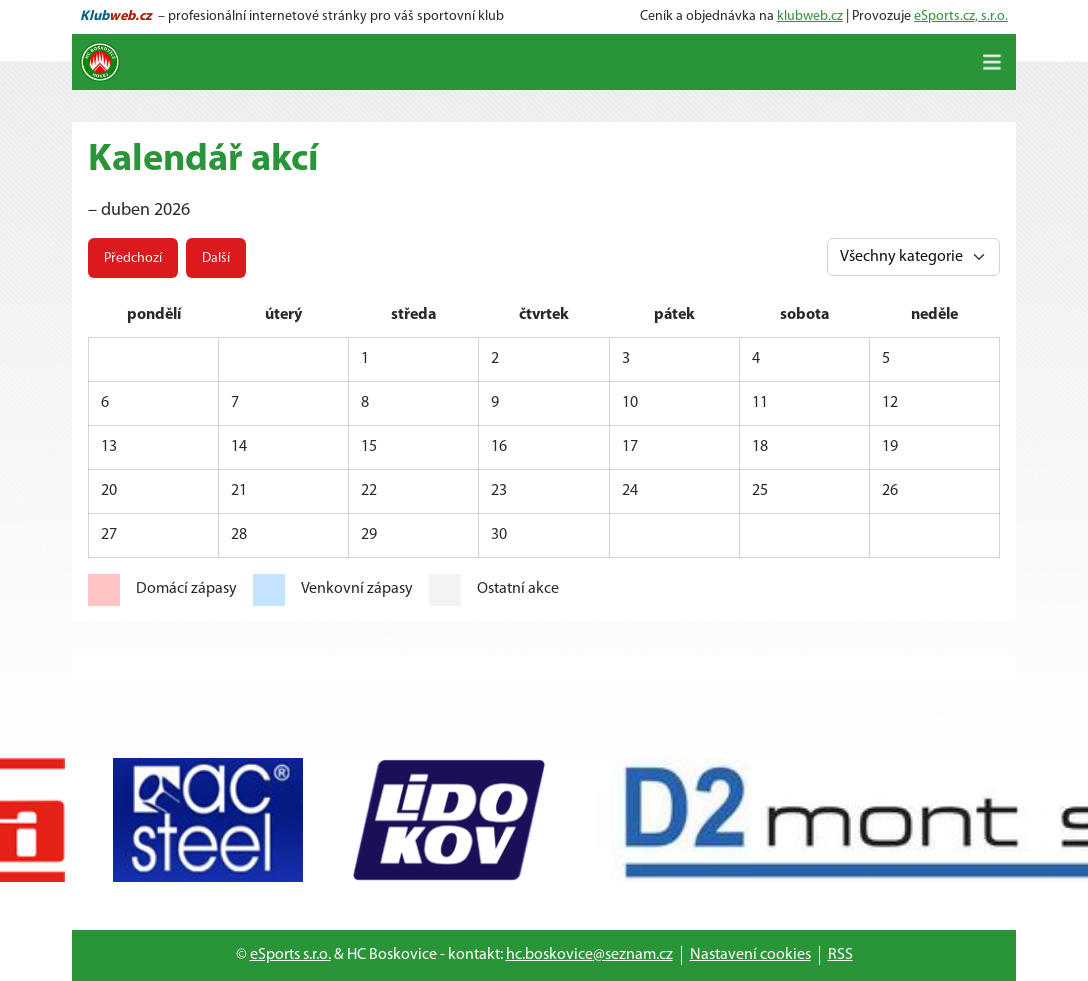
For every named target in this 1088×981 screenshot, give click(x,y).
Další (216, 258)
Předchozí (133, 258)
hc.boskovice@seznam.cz (589, 955)
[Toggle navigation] (992, 62)
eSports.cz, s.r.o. (961, 16)
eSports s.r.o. (290, 955)
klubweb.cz (810, 16)
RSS (840, 955)
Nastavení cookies (750, 955)
